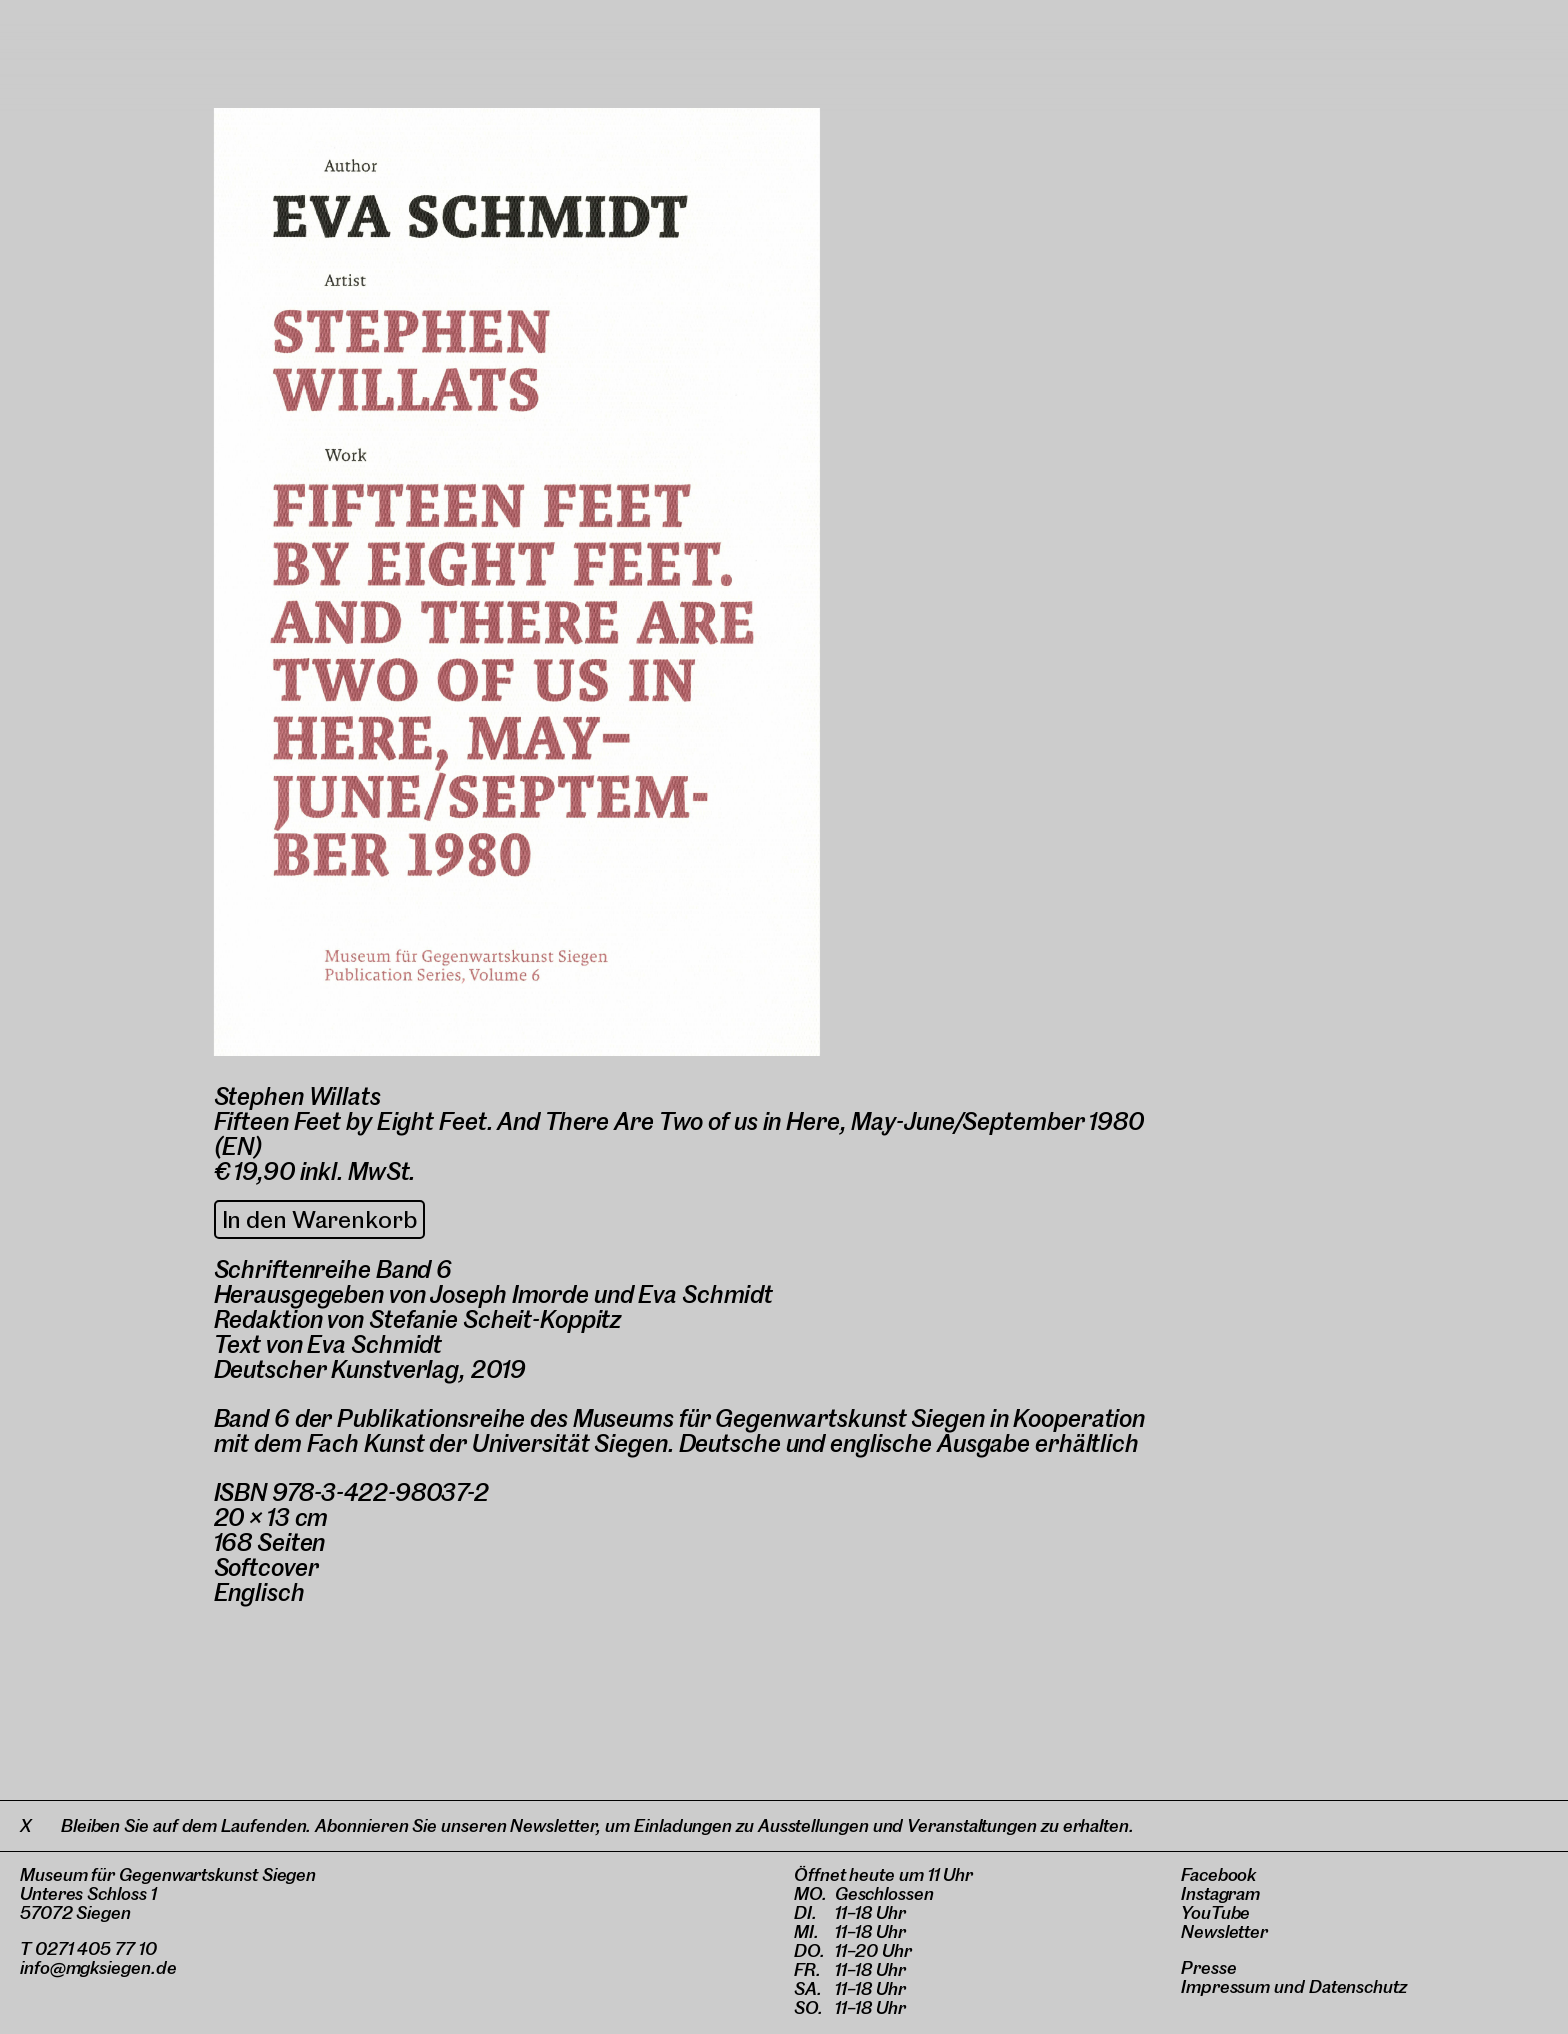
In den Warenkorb (319, 1219)
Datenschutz (1358, 1986)
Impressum (1225, 1986)
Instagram (1220, 1893)
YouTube (1215, 1912)
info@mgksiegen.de (98, 1967)
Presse (1209, 1967)
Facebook (1218, 1874)
